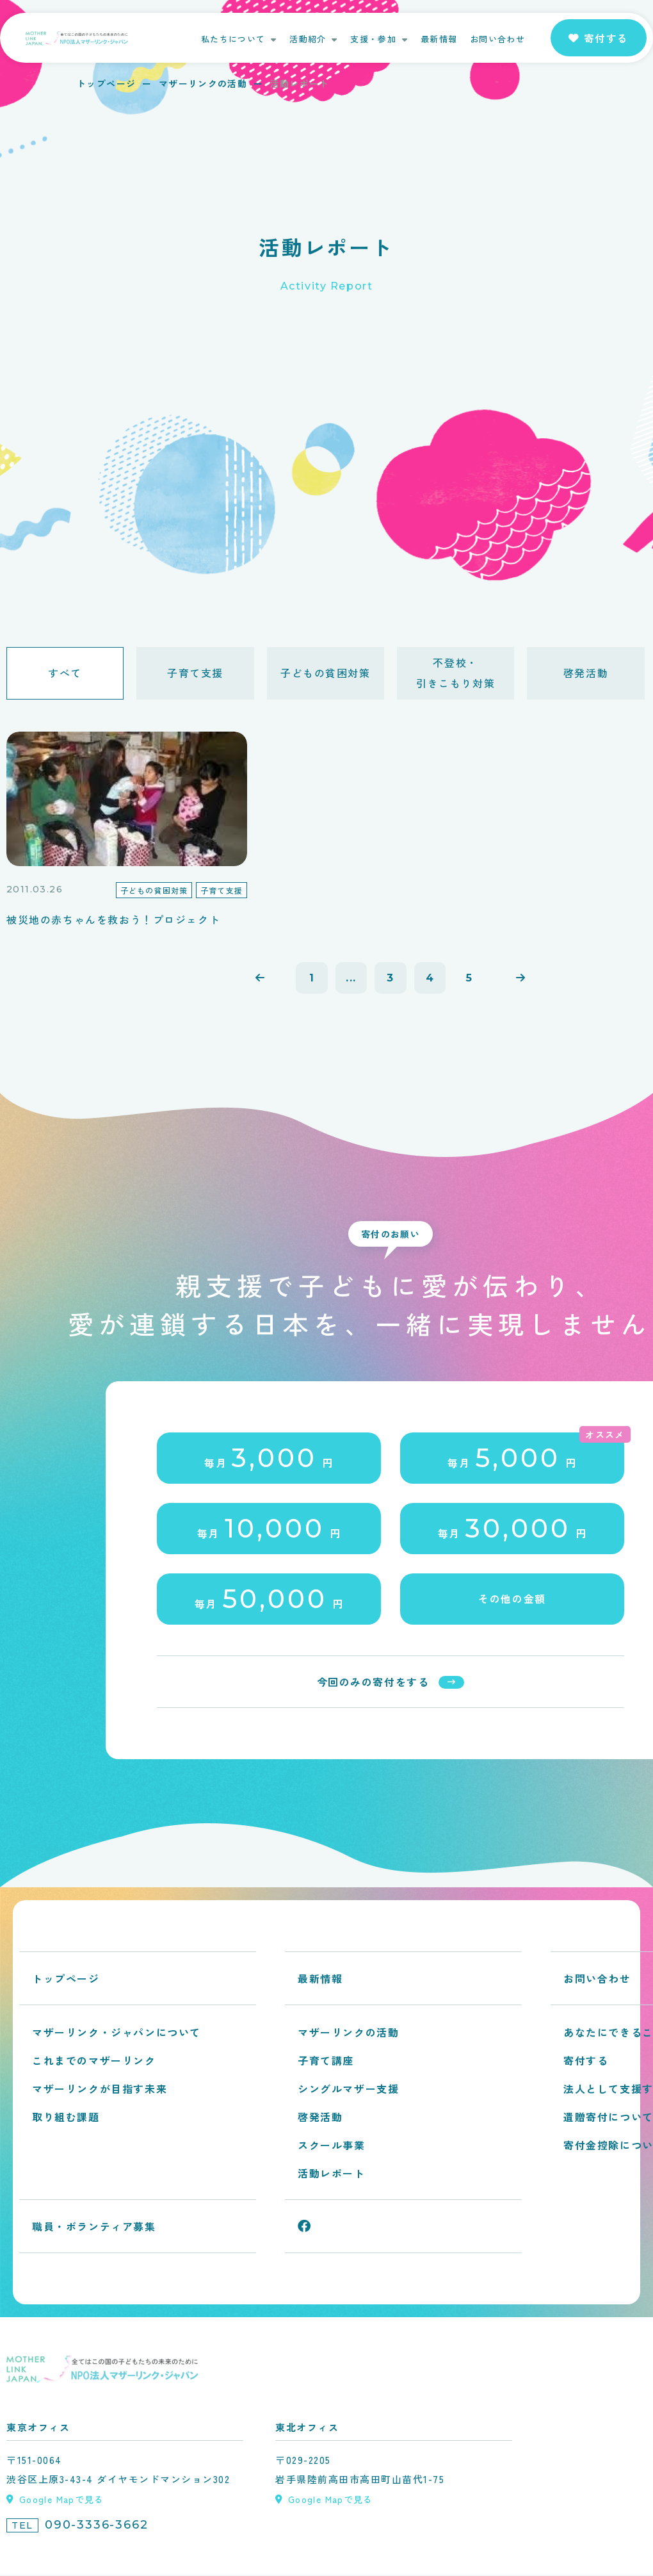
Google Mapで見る (61, 2500)
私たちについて (233, 39)
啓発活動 (320, 2118)
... (351, 978)
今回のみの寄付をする (373, 1683)
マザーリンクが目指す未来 (99, 2089)
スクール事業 (332, 2146)
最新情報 (439, 39)
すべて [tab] (65, 673)
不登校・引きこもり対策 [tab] (455, 673)
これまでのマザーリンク (94, 2061)
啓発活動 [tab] (585, 673)
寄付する (585, 2061)
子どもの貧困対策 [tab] (325, 673)
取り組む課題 (66, 2118)
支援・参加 (373, 39)
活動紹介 (307, 39)
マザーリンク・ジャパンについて (116, 2033)
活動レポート (332, 2174)
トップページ (106, 83)
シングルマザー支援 (348, 2089)
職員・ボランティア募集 (94, 2227)
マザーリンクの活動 (203, 83)
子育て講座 (326, 2061)
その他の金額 (512, 1600)
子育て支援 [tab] (195, 673)
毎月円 (269, 1459)
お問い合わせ (497, 39)
